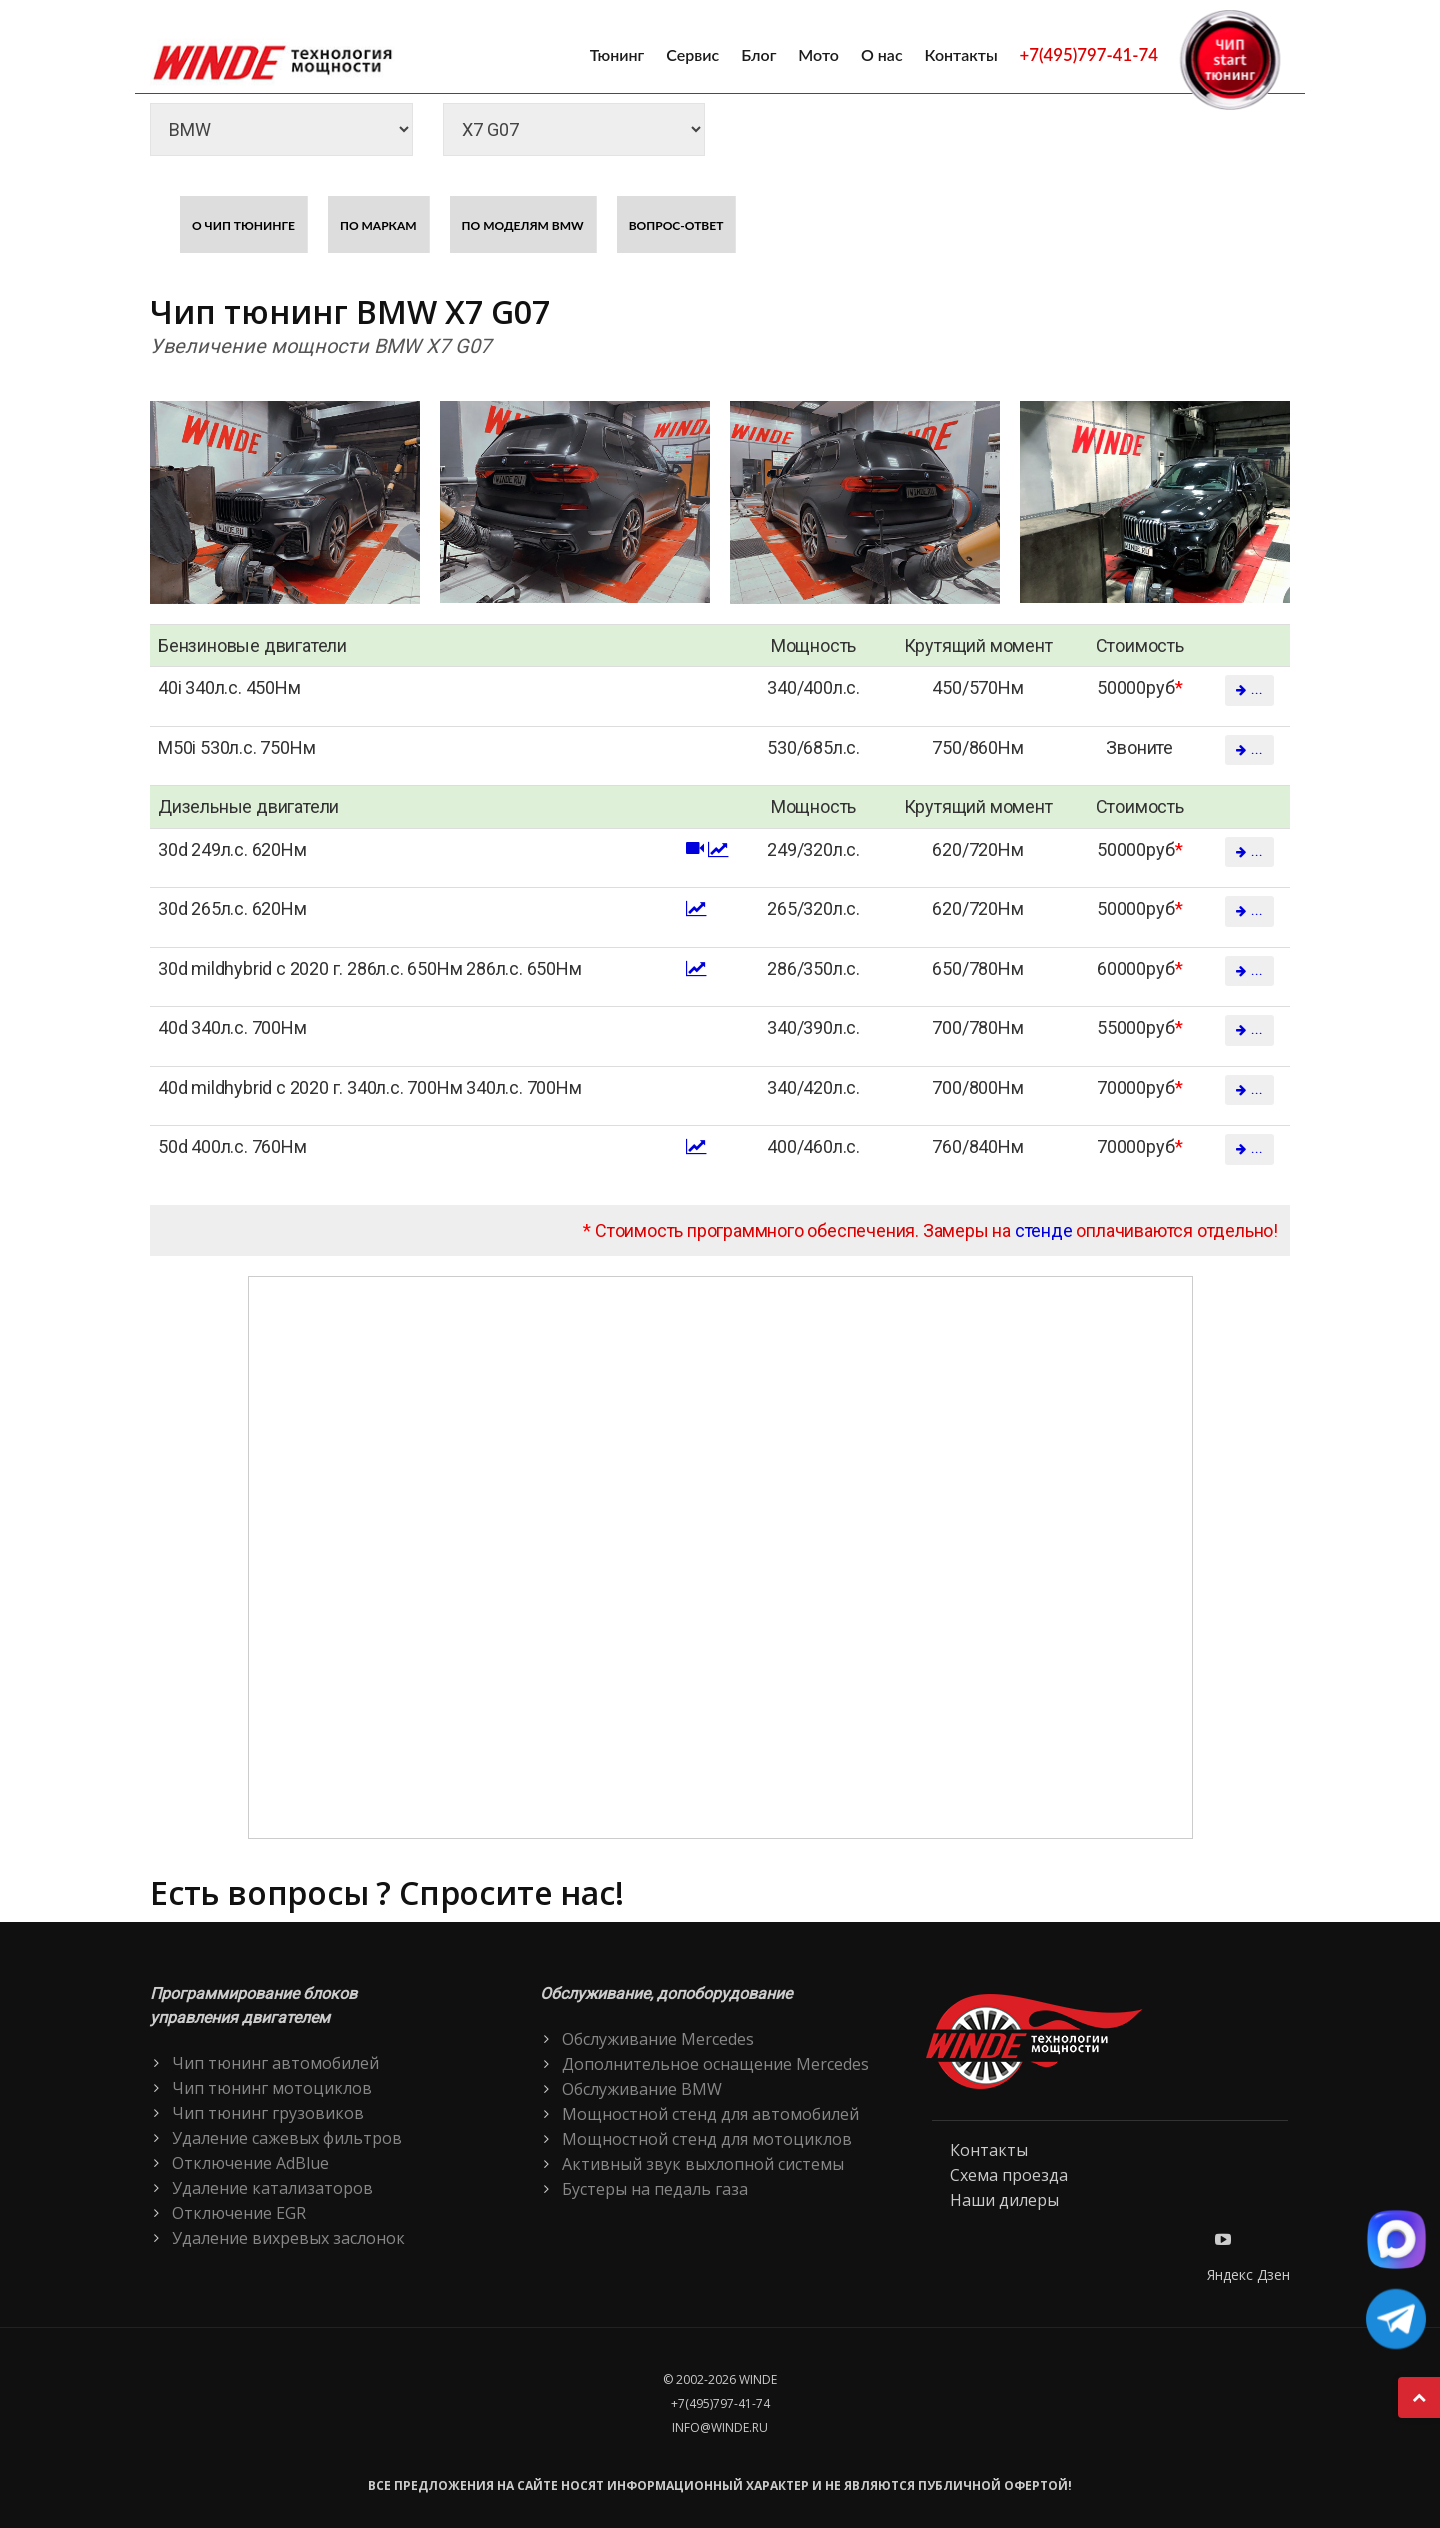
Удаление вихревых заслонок (288, 2238)
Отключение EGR (239, 2213)
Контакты (961, 54)
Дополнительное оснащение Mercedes (715, 2064)
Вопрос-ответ (676, 225)
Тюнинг (617, 54)
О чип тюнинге (243, 225)
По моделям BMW (523, 225)
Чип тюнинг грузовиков (268, 2113)
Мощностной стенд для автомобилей (710, 2114)
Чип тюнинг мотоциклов (272, 2088)
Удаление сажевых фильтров (287, 2138)
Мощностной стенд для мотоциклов (707, 2139)
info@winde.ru (720, 2427)
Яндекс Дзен (1248, 2274)
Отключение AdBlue (250, 2163)
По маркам (378, 225)
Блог (758, 54)
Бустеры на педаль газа (655, 2189)
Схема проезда (1009, 2175)
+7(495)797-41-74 (1089, 54)
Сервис (692, 54)
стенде (1044, 1230)
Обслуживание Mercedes (658, 2039)
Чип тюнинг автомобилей (275, 2063)
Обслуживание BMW (642, 2089)
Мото (818, 54)
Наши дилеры (1004, 2200)
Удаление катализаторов (272, 2188)
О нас (882, 54)
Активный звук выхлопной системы (703, 2164)
